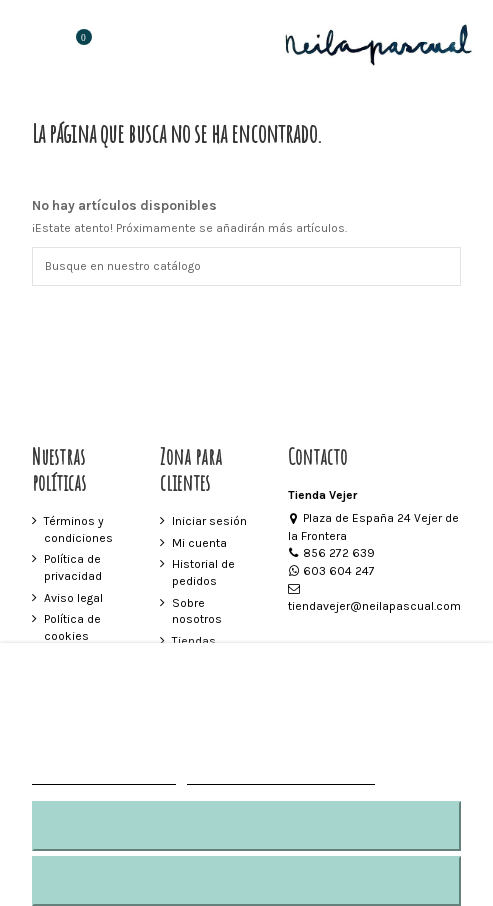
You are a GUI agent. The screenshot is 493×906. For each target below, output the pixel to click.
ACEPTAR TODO (246, 880)
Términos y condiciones (78, 529)
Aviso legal (73, 598)
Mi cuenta (199, 543)
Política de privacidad (73, 567)
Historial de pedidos (203, 572)
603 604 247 (332, 571)
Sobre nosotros (197, 611)
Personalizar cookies (281, 775)
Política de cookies (72, 627)
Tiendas (194, 641)
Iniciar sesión (209, 521)
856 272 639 (332, 553)
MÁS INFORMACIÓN (103, 775)
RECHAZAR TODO (246, 825)
